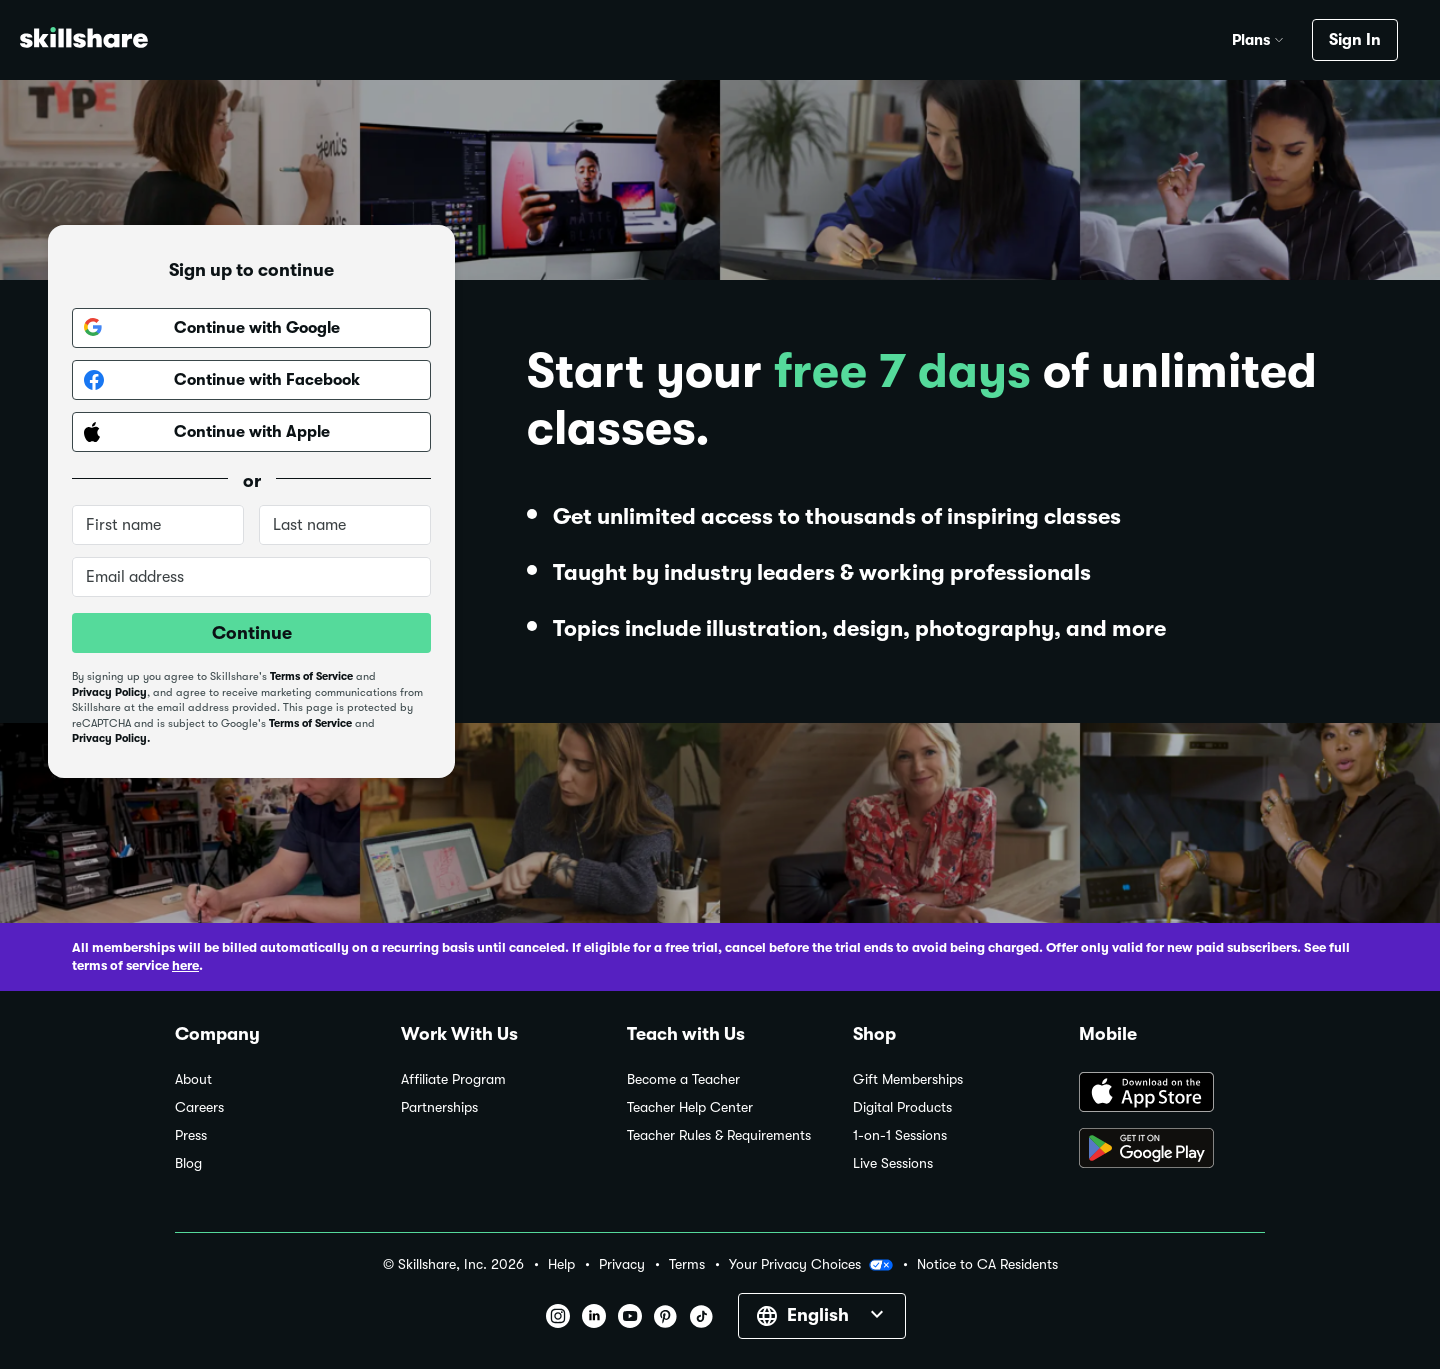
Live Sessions (893, 1163)
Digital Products (902, 1107)
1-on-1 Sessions (900, 1135)
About (193, 1079)
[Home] (84, 40)
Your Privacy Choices (811, 1265)
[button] (1279, 37)
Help (561, 1264)
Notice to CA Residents (987, 1264)
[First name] (158, 525)
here (185, 965)
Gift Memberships (908, 1079)
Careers (199, 1107)
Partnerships (439, 1107)
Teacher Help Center (690, 1107)
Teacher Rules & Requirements (719, 1135)
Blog (188, 1163)
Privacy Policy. (111, 738)
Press (191, 1135)
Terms (687, 1264)
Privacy (622, 1264)
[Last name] (345, 525)
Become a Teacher (683, 1079)
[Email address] (251, 577)
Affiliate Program (453, 1079)
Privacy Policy (109, 692)
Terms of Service (311, 676)
